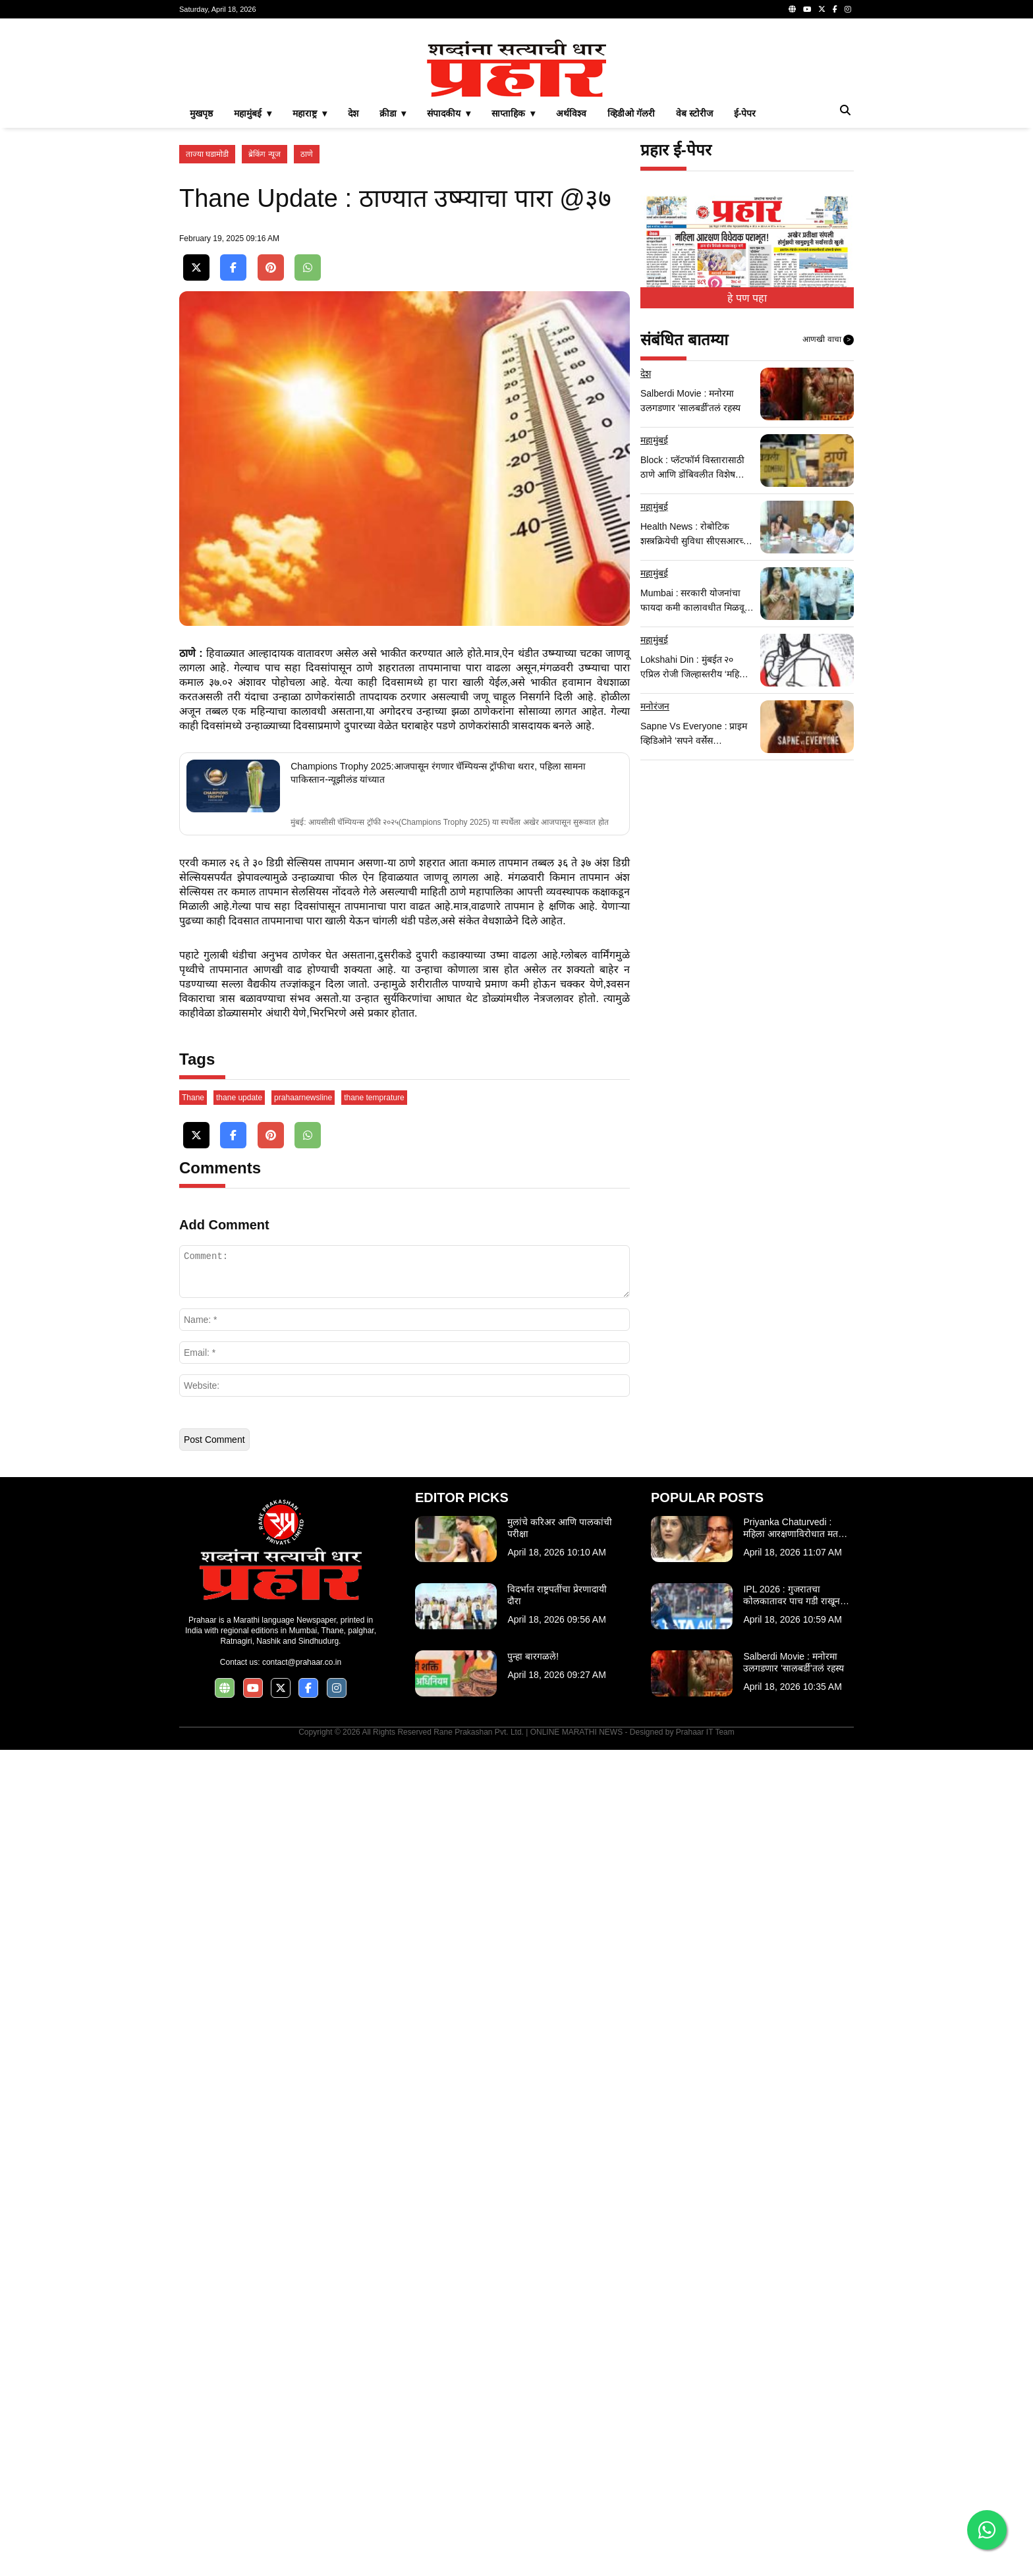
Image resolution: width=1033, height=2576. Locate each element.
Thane (193, 1097)
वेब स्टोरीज (694, 113)
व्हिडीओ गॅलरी (631, 113)
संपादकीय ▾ (448, 113)
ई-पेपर (745, 113)
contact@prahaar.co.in (301, 1662)
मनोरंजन (654, 706)
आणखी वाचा (828, 340)
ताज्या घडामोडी (207, 154)
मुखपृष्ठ (201, 113)
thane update (239, 1097)
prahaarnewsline (303, 1097)
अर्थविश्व (571, 113)
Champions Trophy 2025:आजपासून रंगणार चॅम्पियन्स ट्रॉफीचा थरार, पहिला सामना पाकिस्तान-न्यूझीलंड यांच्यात (438, 773)
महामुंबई (654, 440)
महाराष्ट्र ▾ (310, 113)
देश (353, 113)
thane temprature (374, 1097)
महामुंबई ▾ (252, 113)
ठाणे (306, 154)
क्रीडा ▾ (392, 113)
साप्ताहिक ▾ (513, 113)
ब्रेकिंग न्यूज (264, 154)
